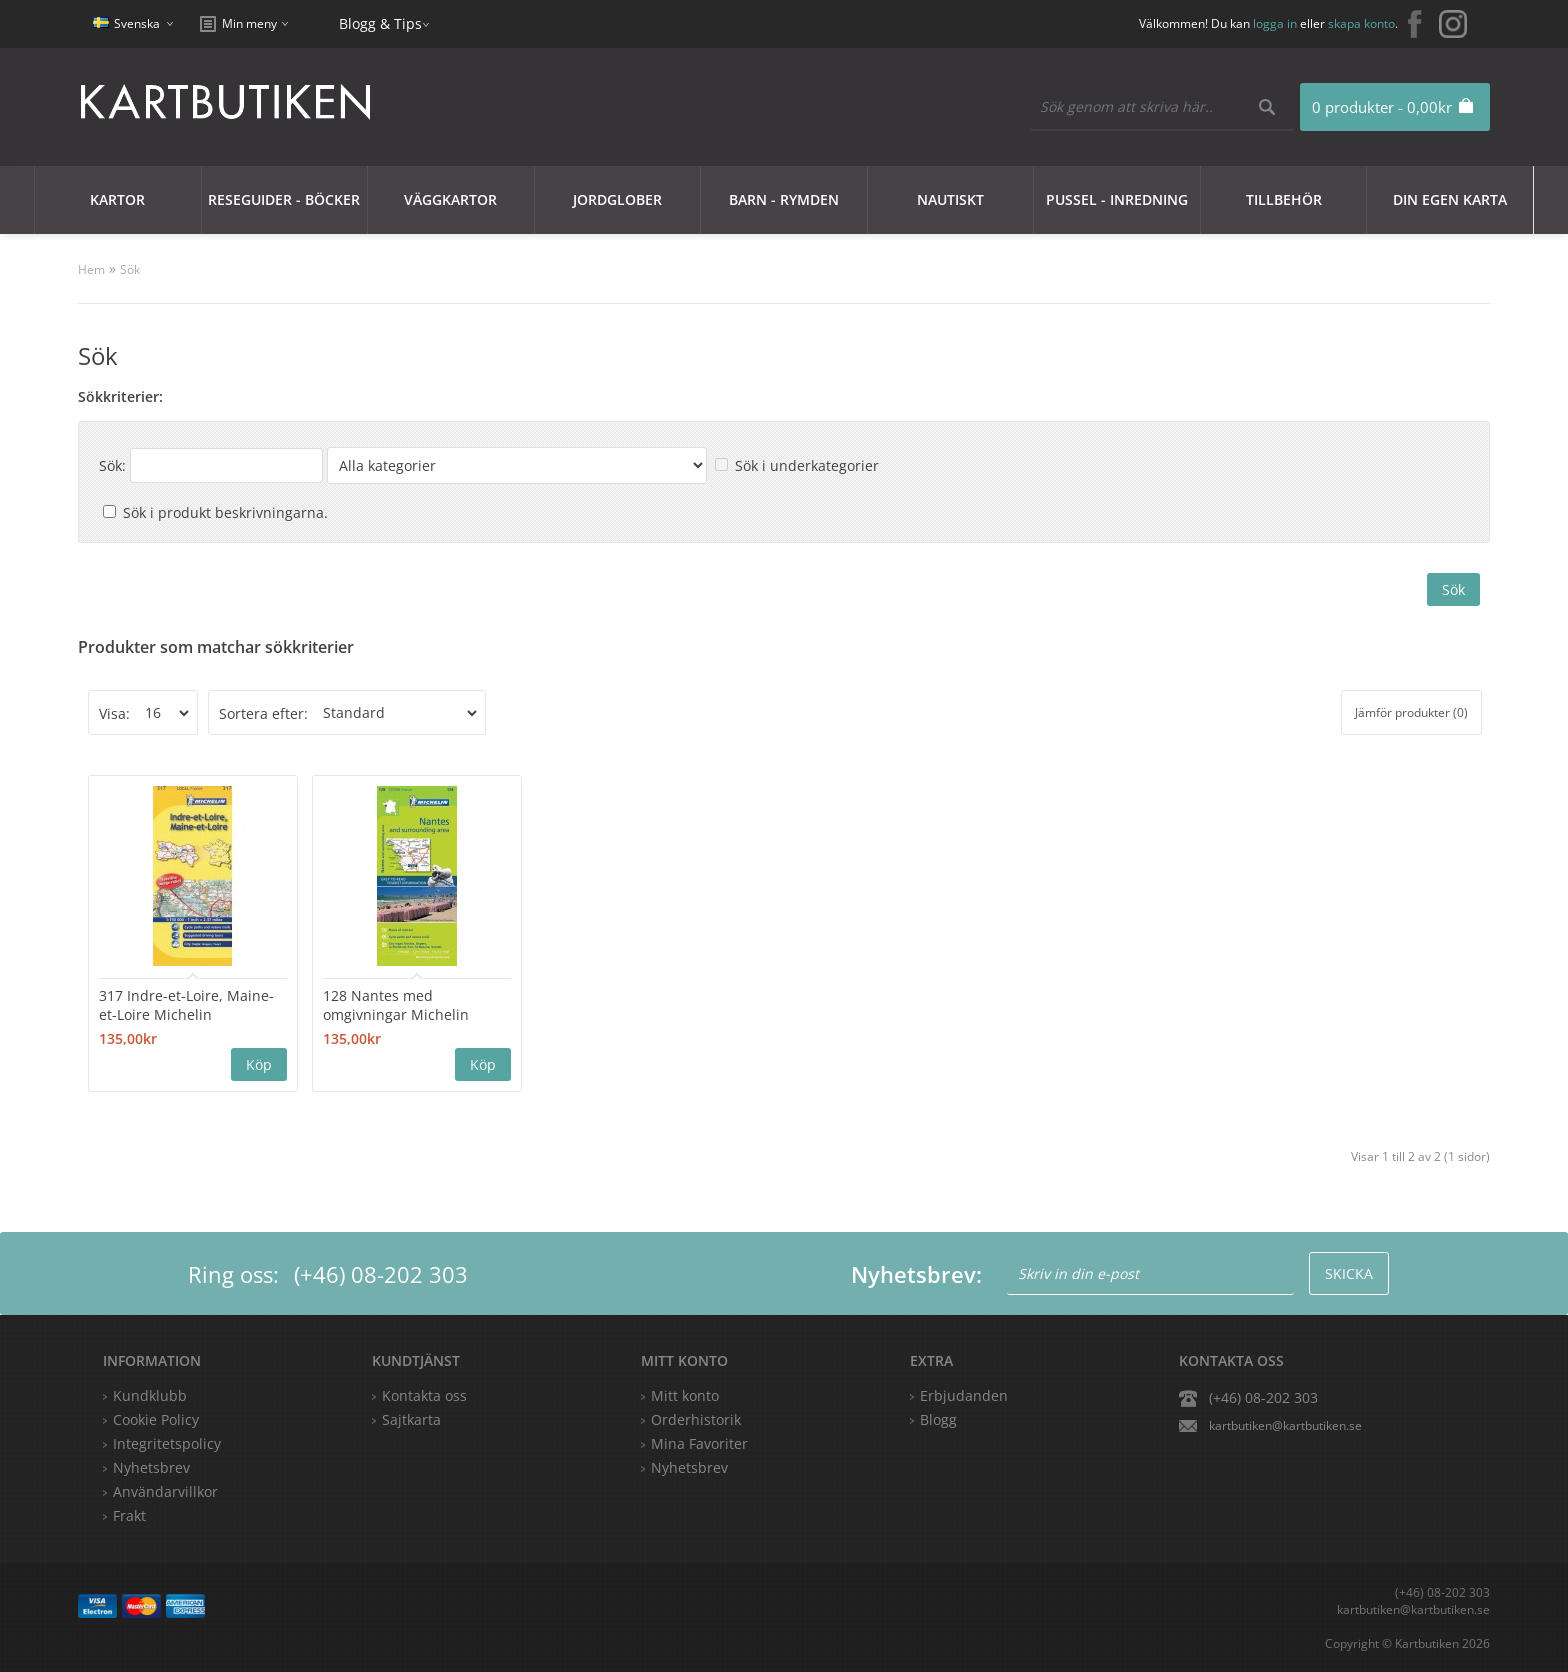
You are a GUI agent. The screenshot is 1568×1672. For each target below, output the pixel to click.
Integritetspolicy (167, 1443)
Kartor (117, 199)
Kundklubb (150, 1395)
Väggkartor (450, 199)
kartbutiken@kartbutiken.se (1285, 1425)
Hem (91, 269)
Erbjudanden (964, 1395)
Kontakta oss (424, 1395)
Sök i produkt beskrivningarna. (225, 512)
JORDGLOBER (617, 199)
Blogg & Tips (380, 23)
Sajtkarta (411, 1419)
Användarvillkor (165, 1491)
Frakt (129, 1515)
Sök (130, 269)
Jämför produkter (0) (1411, 712)
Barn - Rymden (784, 199)
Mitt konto (685, 1395)
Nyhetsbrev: (916, 1274)
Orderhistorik (696, 1419)
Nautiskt (950, 199)
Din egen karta (1450, 199)
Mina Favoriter (699, 1443)
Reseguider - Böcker (284, 199)
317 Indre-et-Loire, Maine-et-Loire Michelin (186, 1005)
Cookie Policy (156, 1419)
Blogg (938, 1419)
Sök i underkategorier (807, 465)
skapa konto (1361, 23)
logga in (1275, 23)
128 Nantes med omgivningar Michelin (396, 1005)
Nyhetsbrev (689, 1467)
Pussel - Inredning (1117, 199)
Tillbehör (1284, 199)
